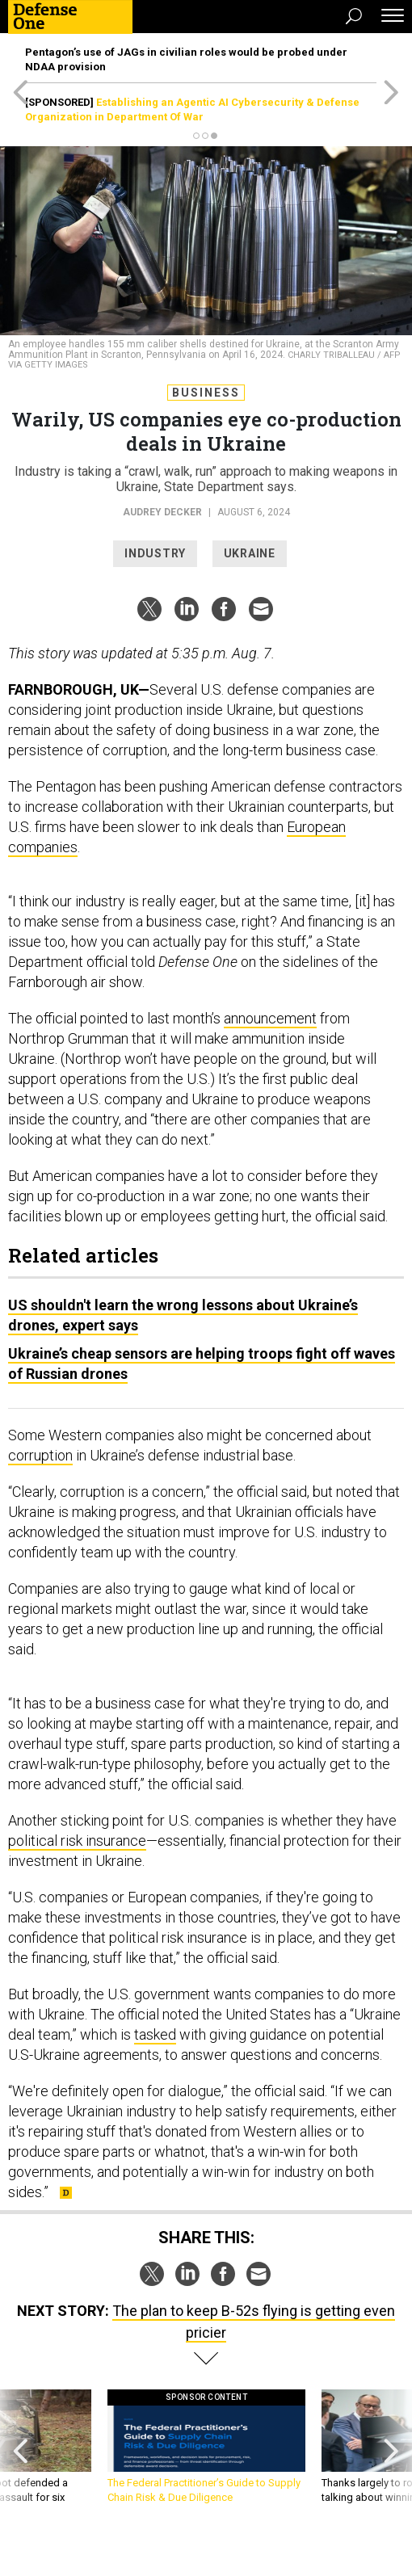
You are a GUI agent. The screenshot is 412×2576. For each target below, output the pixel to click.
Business (206, 392)
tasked (155, 2034)
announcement (270, 1018)
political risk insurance (77, 1840)
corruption (40, 1455)
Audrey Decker (162, 512)
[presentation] (20, 2454)
